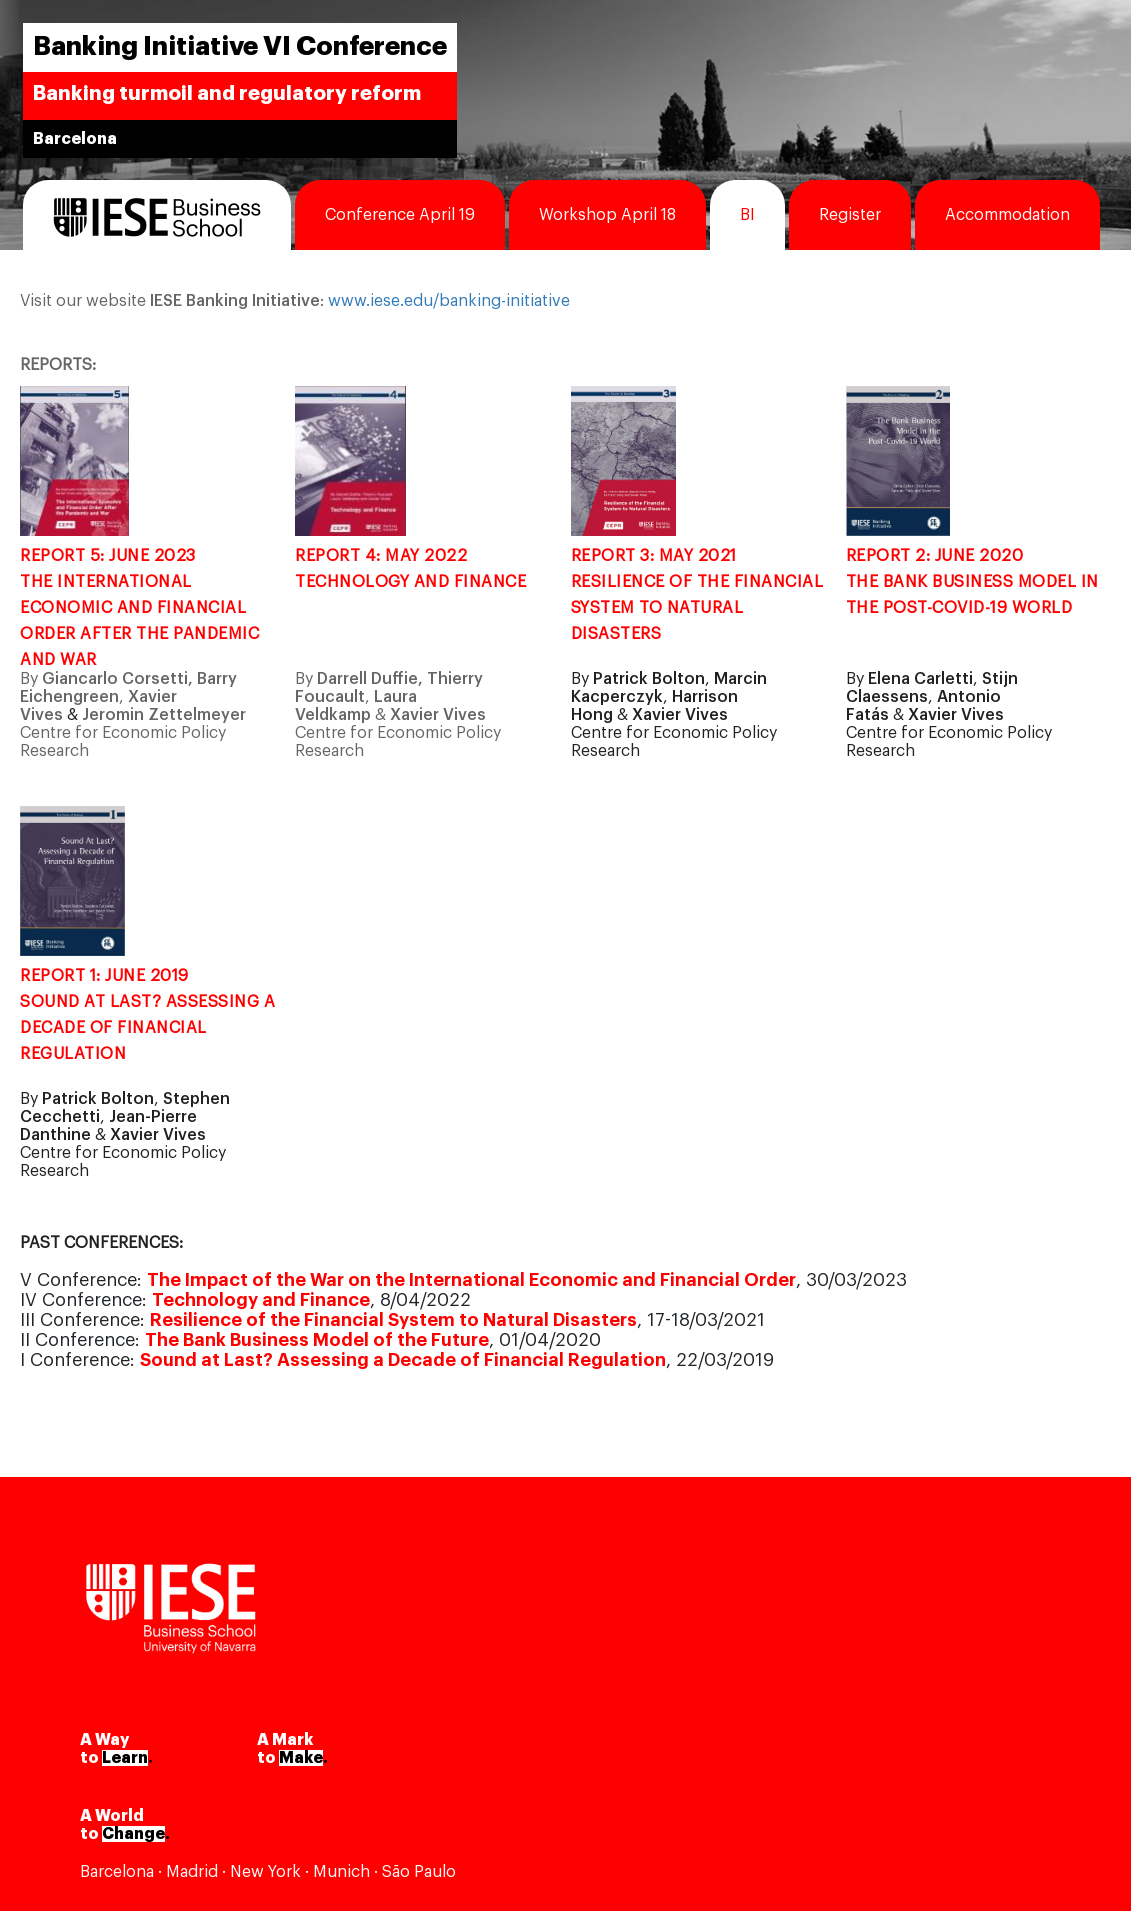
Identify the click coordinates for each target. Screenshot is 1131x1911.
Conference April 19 (400, 215)
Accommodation (1007, 215)
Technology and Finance (261, 1300)
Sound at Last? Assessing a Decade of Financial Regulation (403, 1360)
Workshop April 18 (607, 215)
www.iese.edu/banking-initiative (449, 301)
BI (747, 215)
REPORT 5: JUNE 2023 (110, 556)
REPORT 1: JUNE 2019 (106, 976)
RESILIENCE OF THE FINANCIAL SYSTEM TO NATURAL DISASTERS (697, 608)
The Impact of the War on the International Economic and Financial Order (471, 1280)
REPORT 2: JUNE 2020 (937, 556)
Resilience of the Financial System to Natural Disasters (393, 1320)
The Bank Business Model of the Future (317, 1340)
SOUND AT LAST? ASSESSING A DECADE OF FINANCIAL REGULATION (147, 1028)
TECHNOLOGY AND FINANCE (410, 582)
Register (850, 215)
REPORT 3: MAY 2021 (656, 556)
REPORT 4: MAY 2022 (383, 556)
